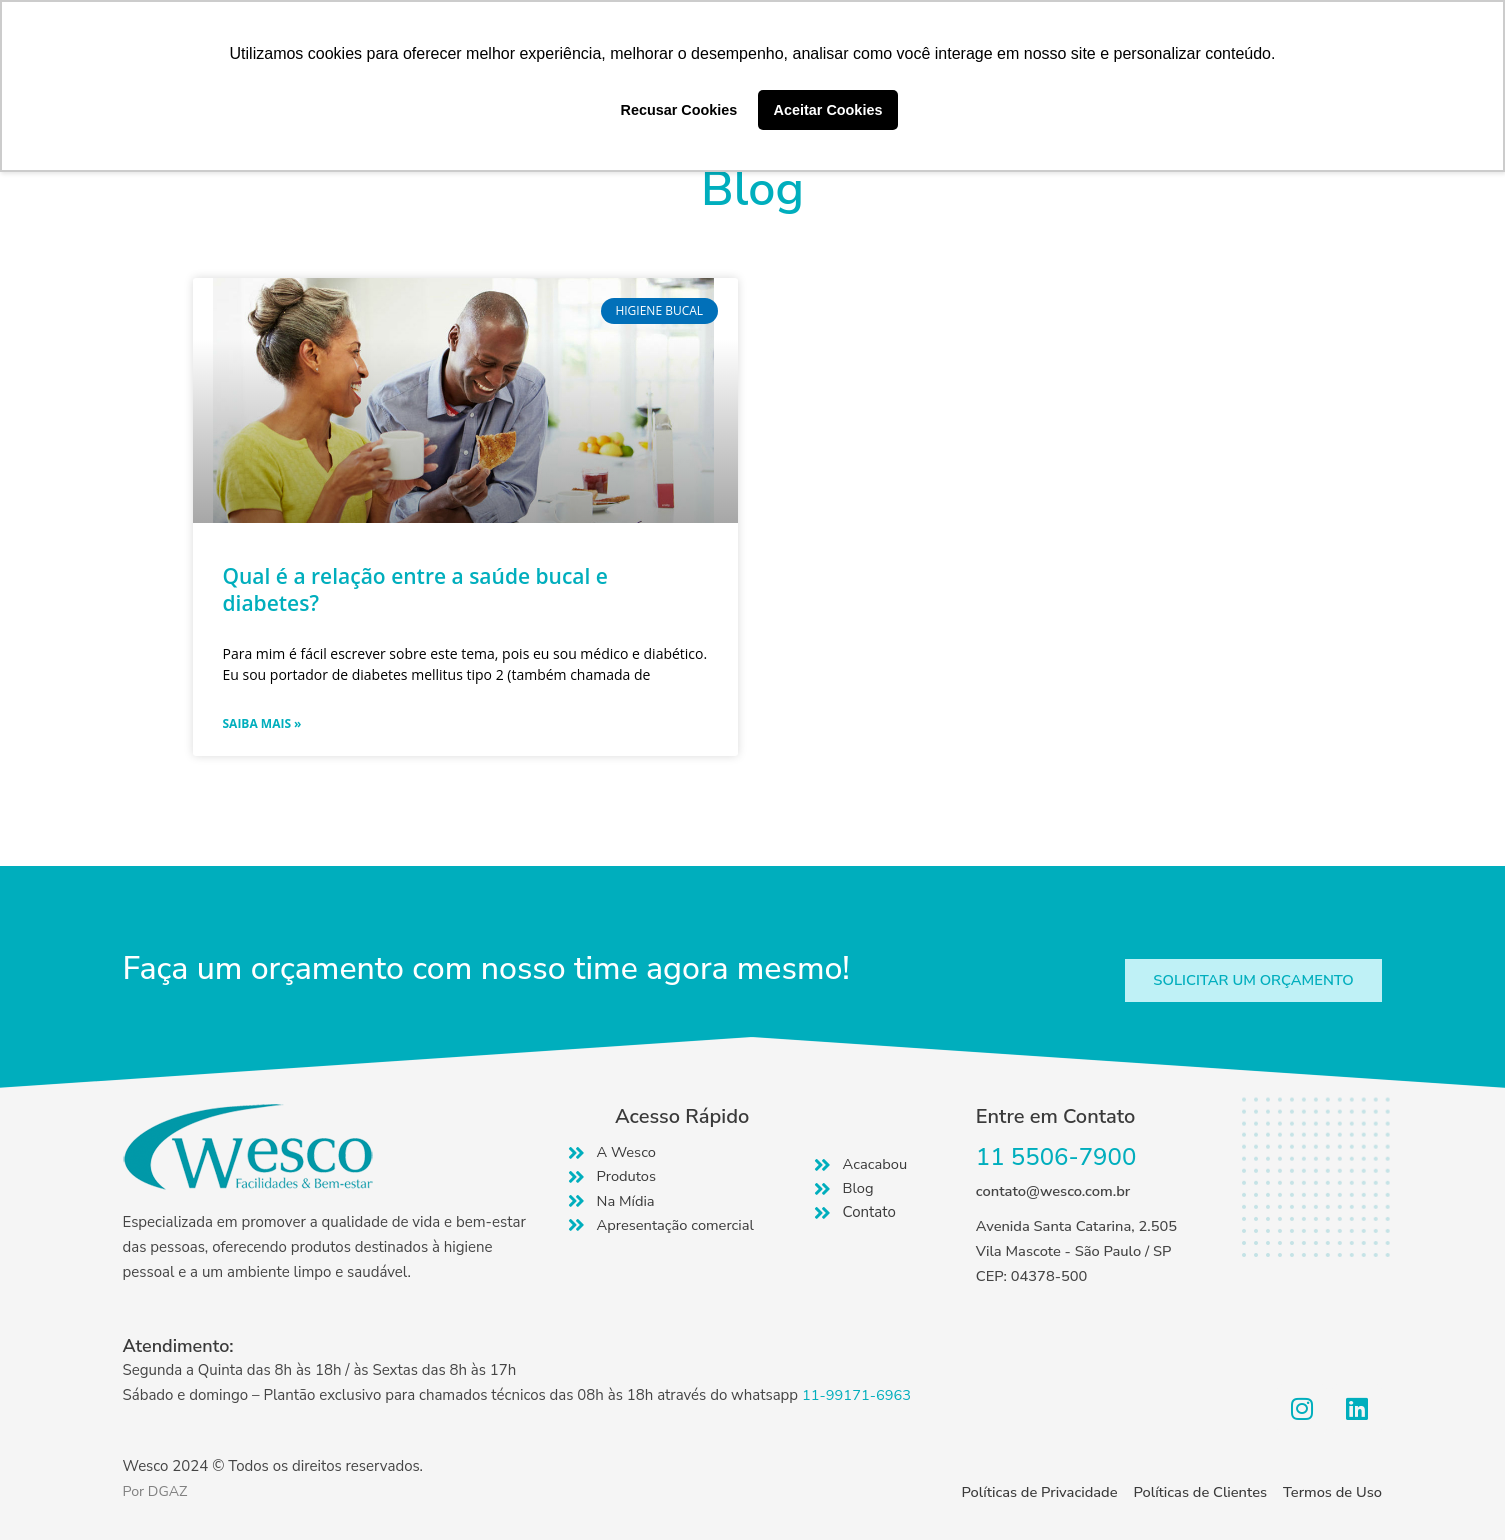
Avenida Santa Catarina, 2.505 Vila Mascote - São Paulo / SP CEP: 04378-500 (1079, 1252)
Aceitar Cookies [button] (828, 110)
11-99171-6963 (858, 1395)
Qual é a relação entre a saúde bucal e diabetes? (415, 589)
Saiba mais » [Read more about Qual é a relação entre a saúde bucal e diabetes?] (262, 723)
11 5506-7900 (1056, 1158)
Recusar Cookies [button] (679, 110)
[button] (1250, 980)
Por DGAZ (157, 1491)
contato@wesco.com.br (1055, 1192)
